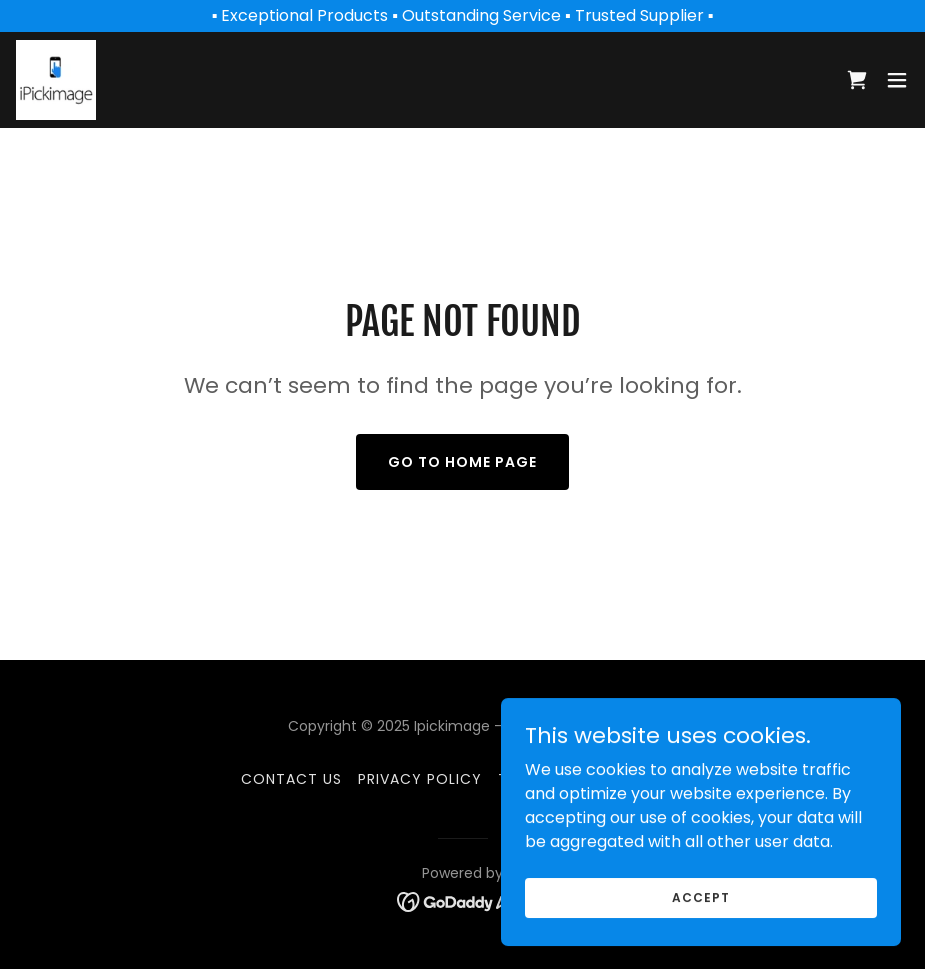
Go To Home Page (462, 462)
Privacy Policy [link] (420, 779)
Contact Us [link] (291, 779)
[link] (56, 80)
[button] (897, 80)
